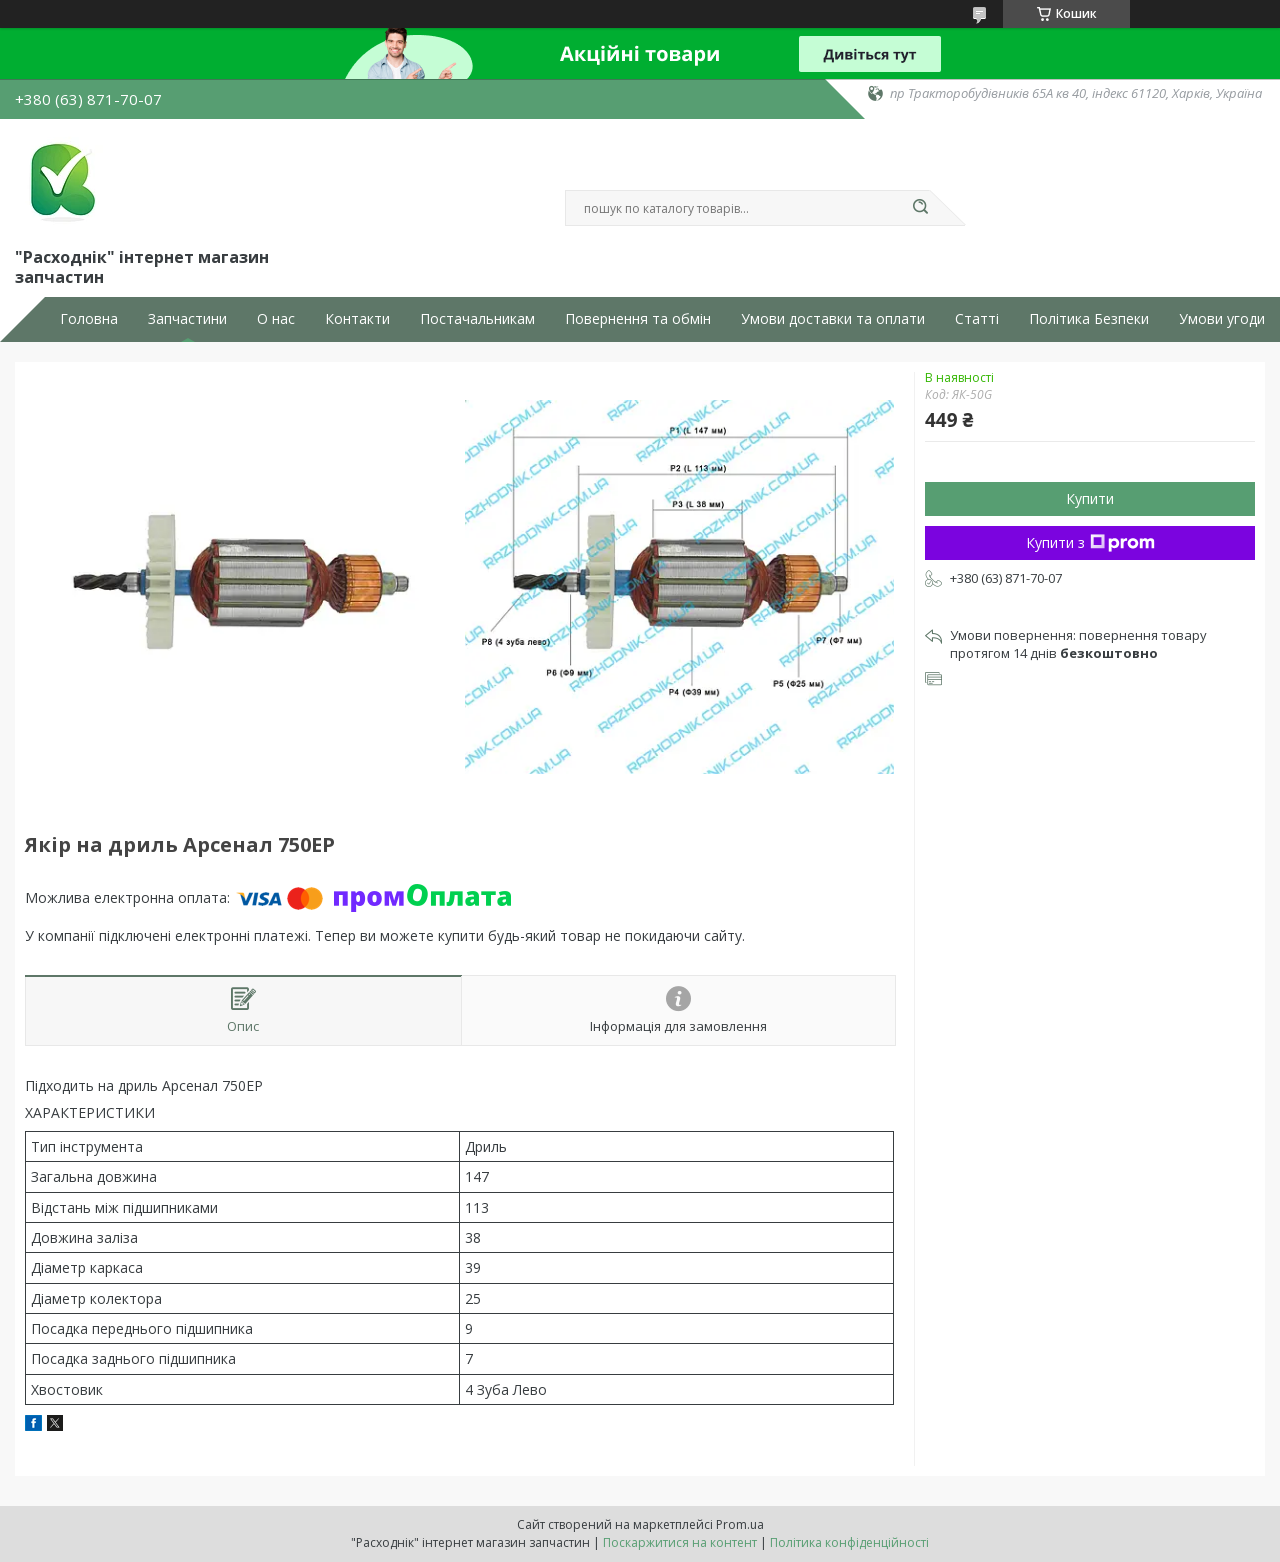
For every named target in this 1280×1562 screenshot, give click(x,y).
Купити (1090, 498)
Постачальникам (477, 319)
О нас (276, 319)
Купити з (1090, 542)
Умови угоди (1222, 319)
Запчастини (187, 319)
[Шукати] (920, 208)
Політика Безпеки (1089, 319)
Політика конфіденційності (849, 1542)
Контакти (357, 319)
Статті (977, 319)
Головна (89, 319)
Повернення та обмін (638, 319)
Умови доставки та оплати (833, 319)
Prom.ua (740, 1524)
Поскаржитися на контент (680, 1542)
